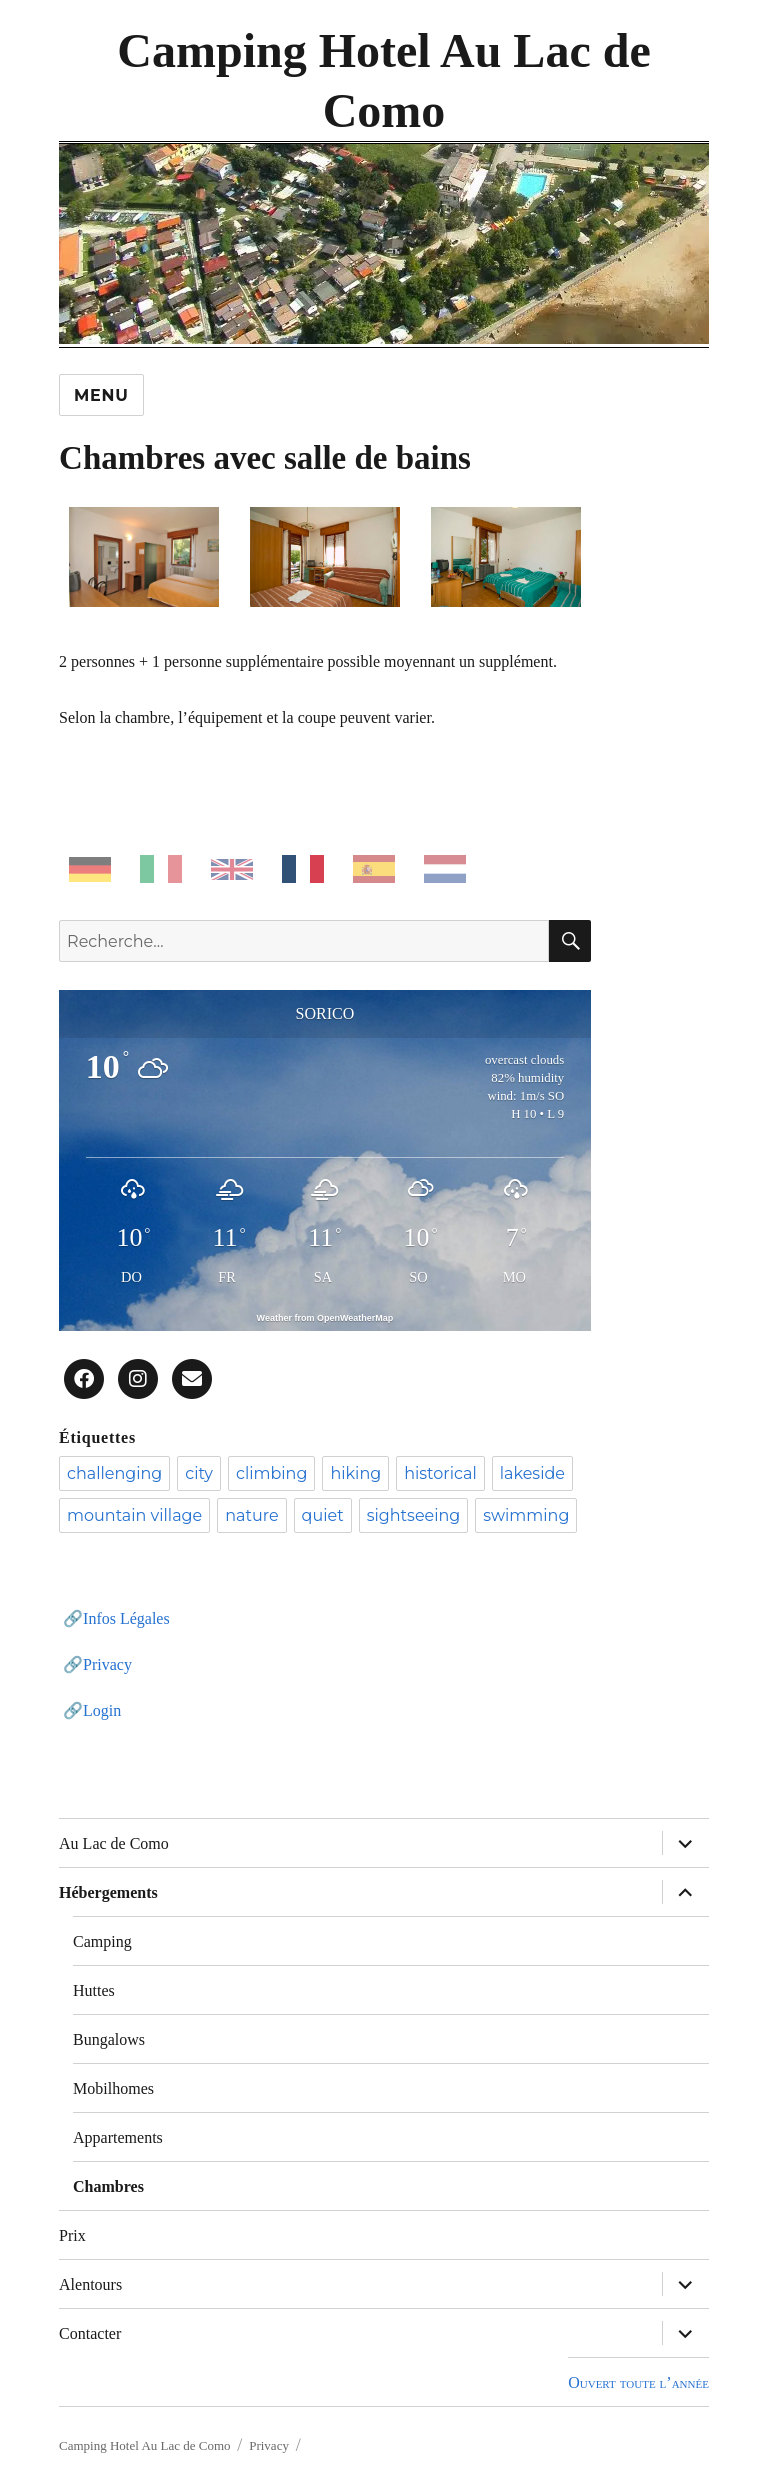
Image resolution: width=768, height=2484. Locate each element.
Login (102, 1710)
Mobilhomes (113, 2088)
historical (440, 1473)
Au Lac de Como (114, 1843)
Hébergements (108, 1892)
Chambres (108, 2186)
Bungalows (109, 2039)
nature (251, 1515)
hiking (355, 1473)
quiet (323, 1515)
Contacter (90, 2333)
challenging (114, 1473)
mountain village (134, 1515)
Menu (101, 395)
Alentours (90, 2284)
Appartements (118, 2137)
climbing (271, 1473)
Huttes (94, 1990)
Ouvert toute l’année (638, 2382)
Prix (72, 2235)
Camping (102, 1941)
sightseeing (414, 1515)
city (199, 1473)
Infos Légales (126, 1618)
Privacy (107, 1664)
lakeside (532, 1473)
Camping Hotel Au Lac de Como (145, 2445)
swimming (526, 1515)
